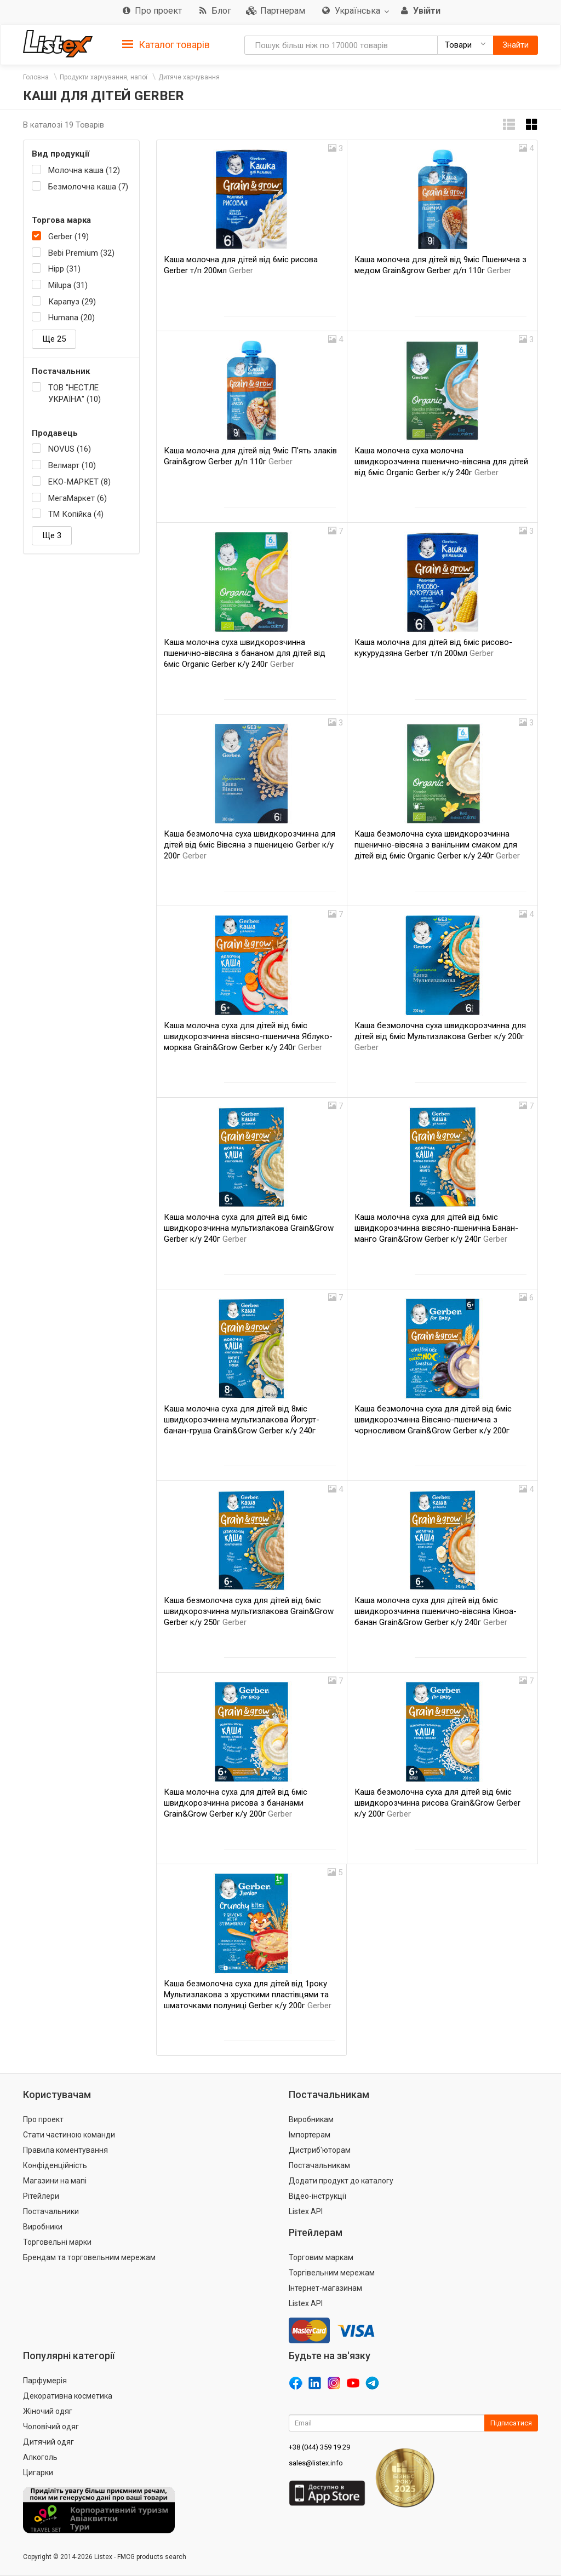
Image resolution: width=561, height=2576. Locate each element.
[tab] (166, 44)
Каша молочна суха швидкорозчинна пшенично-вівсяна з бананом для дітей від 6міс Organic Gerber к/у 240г (244, 653)
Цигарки (38, 2472)
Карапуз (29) (72, 302)
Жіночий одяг (47, 2411)
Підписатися (511, 2423)
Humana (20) (71, 317)
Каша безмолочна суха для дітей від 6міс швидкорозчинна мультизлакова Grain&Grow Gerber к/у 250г (249, 1611)
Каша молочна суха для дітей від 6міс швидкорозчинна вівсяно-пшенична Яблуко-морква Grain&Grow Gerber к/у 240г (248, 1036)
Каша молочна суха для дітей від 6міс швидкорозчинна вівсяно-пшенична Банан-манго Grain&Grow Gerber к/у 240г (436, 1228)
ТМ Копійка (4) (76, 514)
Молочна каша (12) (84, 170)
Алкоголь (40, 2457)
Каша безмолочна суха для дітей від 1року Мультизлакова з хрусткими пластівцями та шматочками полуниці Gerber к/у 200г (247, 1994)
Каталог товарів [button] (166, 45)
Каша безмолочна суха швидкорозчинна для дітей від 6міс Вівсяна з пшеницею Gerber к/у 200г (249, 845)
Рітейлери (41, 2196)
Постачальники (51, 2211)
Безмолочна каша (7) (88, 187)
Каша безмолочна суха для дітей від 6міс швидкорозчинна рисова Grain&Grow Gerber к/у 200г (437, 1803)
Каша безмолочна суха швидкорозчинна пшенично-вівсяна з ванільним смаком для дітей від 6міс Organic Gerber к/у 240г (437, 845)
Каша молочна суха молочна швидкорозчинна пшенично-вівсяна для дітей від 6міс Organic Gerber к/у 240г (441, 461)
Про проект (43, 2119)
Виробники (42, 2226)
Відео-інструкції (317, 2196)
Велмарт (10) (72, 465)
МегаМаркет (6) (77, 498)
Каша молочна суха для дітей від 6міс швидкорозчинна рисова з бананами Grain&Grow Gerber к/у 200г (235, 1803)
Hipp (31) (64, 269)
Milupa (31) (68, 285)
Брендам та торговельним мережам (89, 2257)
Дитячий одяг (48, 2441)
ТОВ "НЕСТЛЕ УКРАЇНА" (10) (74, 393)
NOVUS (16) (69, 449)
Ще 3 (51, 535)
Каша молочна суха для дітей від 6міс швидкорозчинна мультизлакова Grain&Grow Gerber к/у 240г (249, 1228)
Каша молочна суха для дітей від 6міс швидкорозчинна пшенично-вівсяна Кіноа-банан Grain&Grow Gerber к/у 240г (435, 1611)
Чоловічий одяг (51, 2426)
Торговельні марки (57, 2242)
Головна (36, 77)
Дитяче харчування (189, 77)
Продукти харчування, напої (103, 77)
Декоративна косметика (67, 2395)
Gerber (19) (68, 236)
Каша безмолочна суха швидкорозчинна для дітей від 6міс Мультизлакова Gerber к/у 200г (440, 1036)
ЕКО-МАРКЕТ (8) (79, 482)
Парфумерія (45, 2380)
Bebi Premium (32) (81, 253)
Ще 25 (54, 339)
